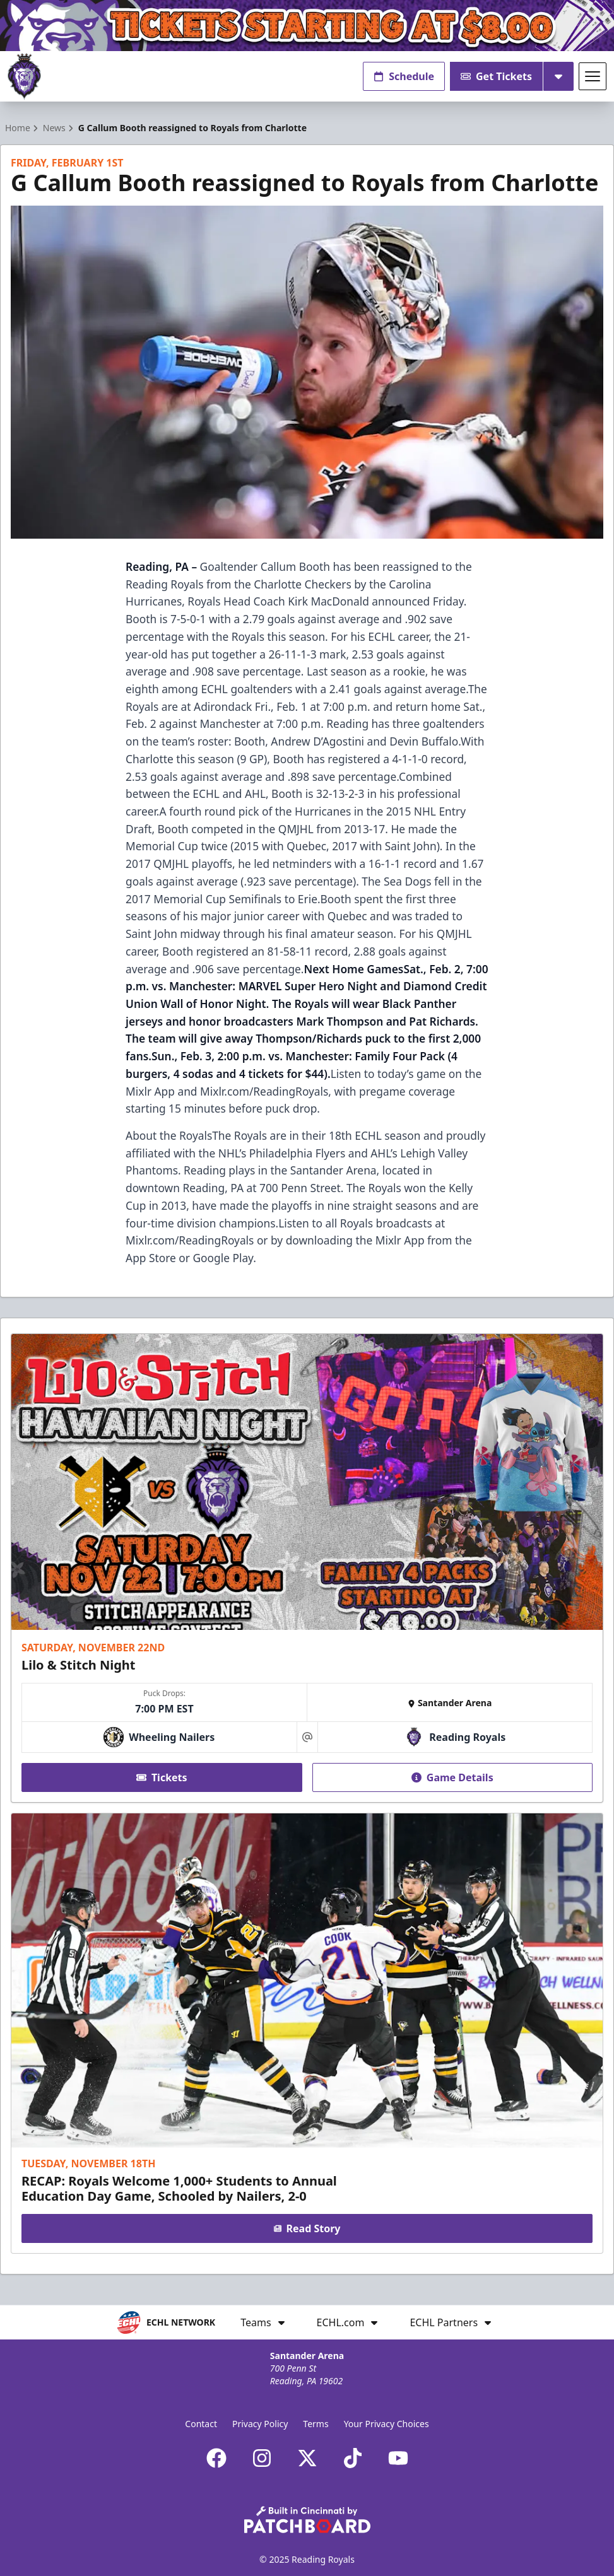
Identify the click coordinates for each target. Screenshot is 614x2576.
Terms (315, 2424)
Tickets (161, 1777)
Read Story (307, 2228)
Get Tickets (496, 76)
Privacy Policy (260, 2424)
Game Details (452, 1777)
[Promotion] (307, 25)
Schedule (404, 76)
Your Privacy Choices (386, 2424)
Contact (201, 2424)
